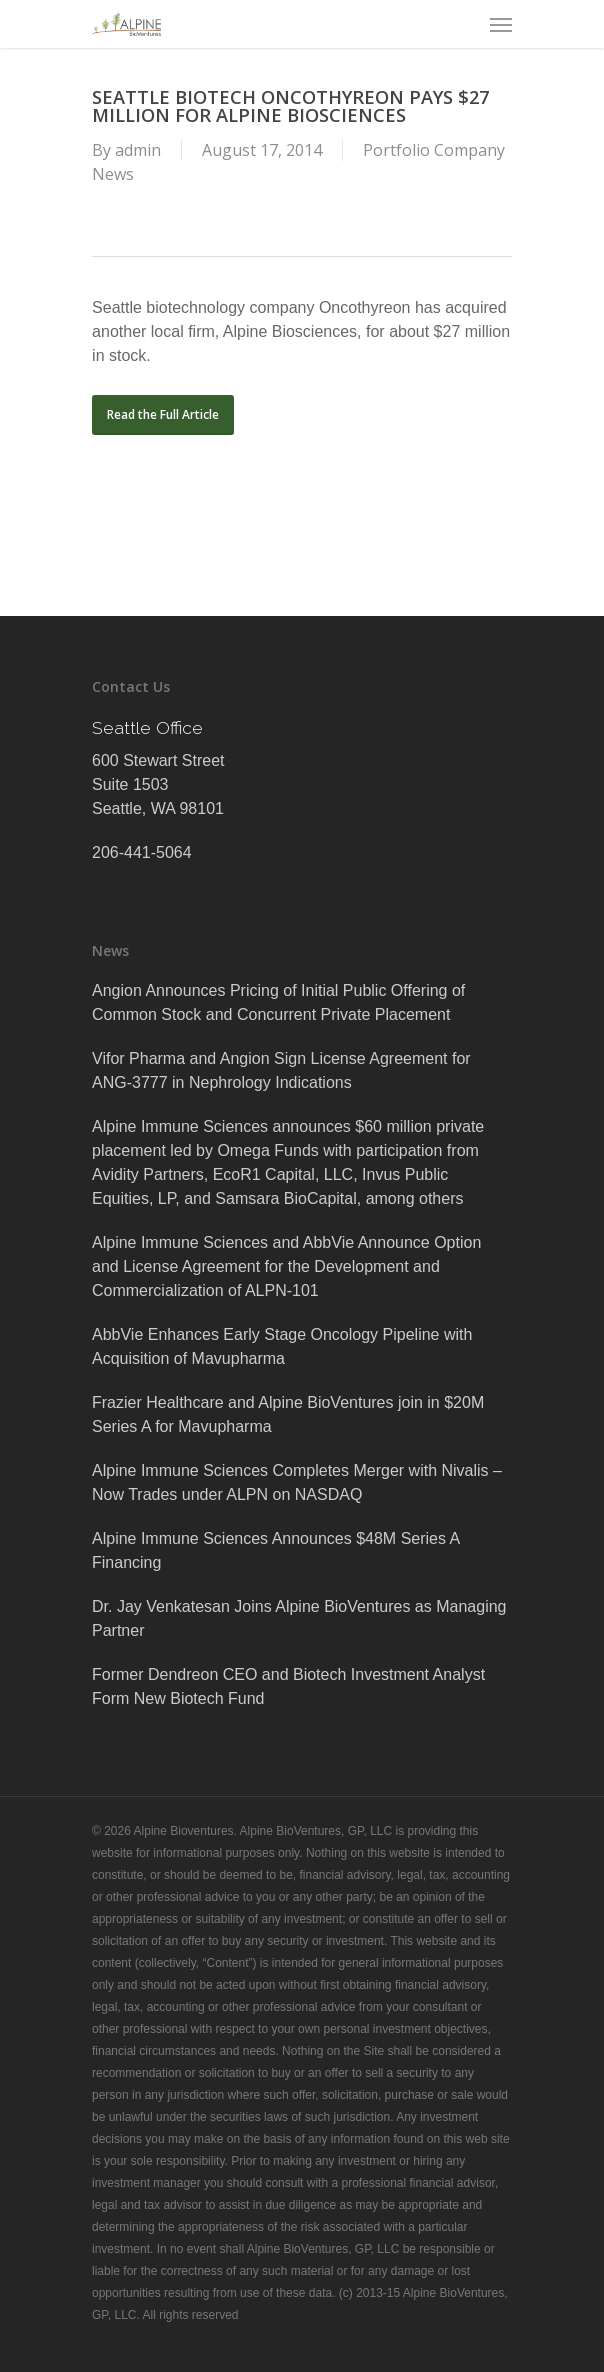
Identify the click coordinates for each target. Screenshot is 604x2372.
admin (138, 150)
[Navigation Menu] (501, 24)
